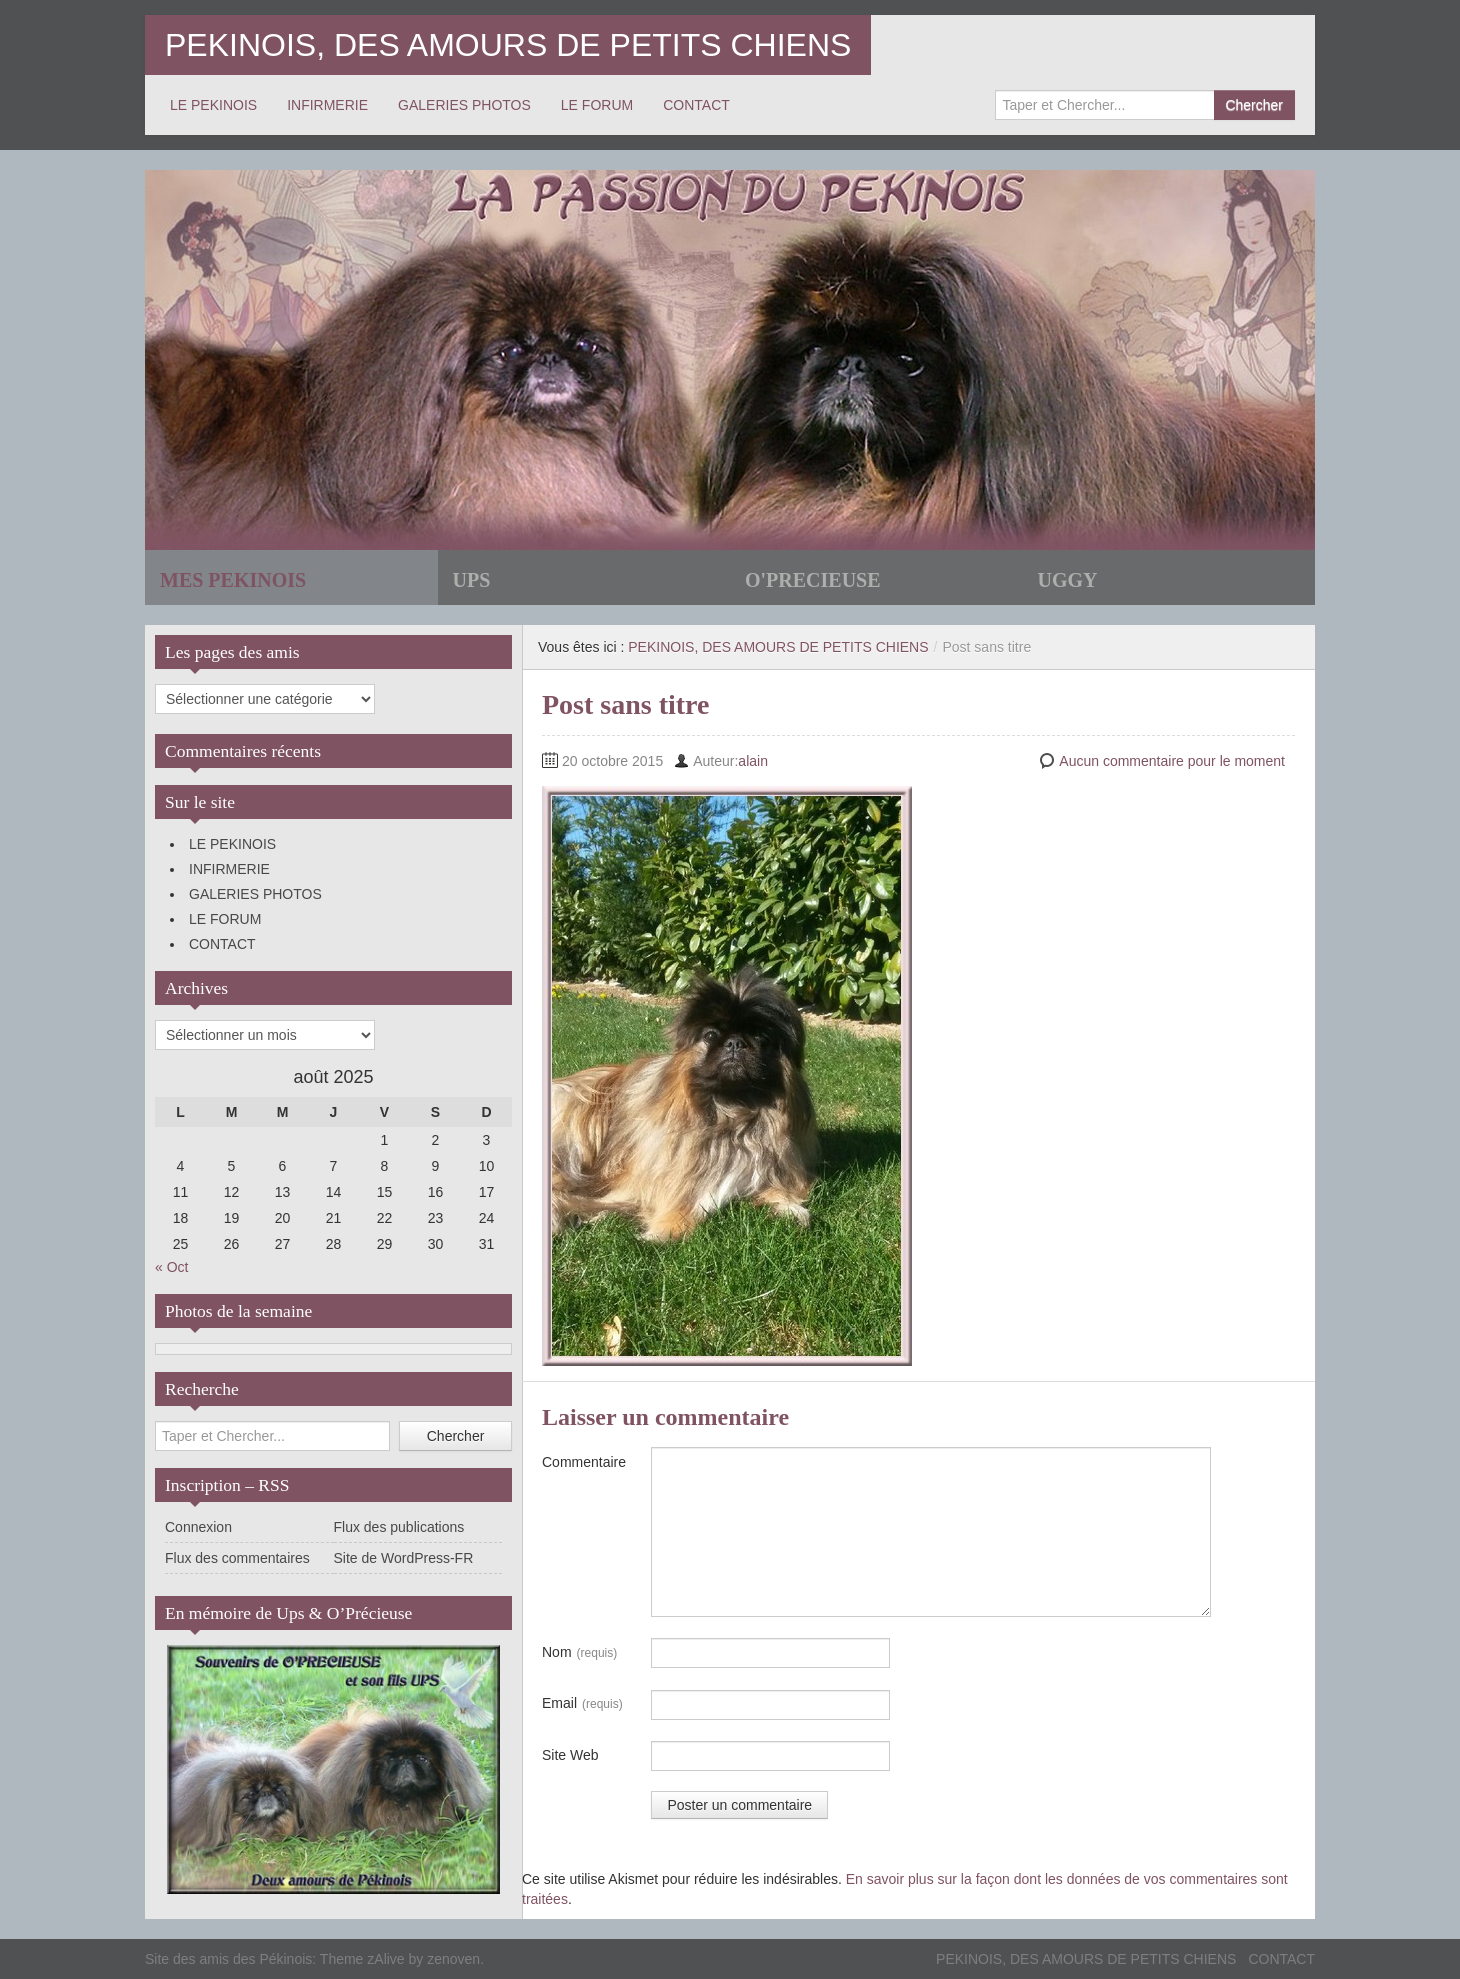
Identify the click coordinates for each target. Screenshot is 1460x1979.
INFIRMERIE (327, 105)
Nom (579, 1653)
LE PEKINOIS (213, 105)
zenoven (453, 1959)
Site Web (570, 1755)
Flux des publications (399, 1527)
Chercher (1254, 105)
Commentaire (584, 1462)
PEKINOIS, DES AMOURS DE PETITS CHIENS (508, 45)
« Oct (171, 1267)
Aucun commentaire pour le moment (1172, 761)
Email (582, 1704)
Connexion (198, 1527)
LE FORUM (597, 105)
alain (753, 761)
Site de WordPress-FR (404, 1558)
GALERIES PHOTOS (464, 105)
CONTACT (696, 105)
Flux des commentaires (237, 1558)
